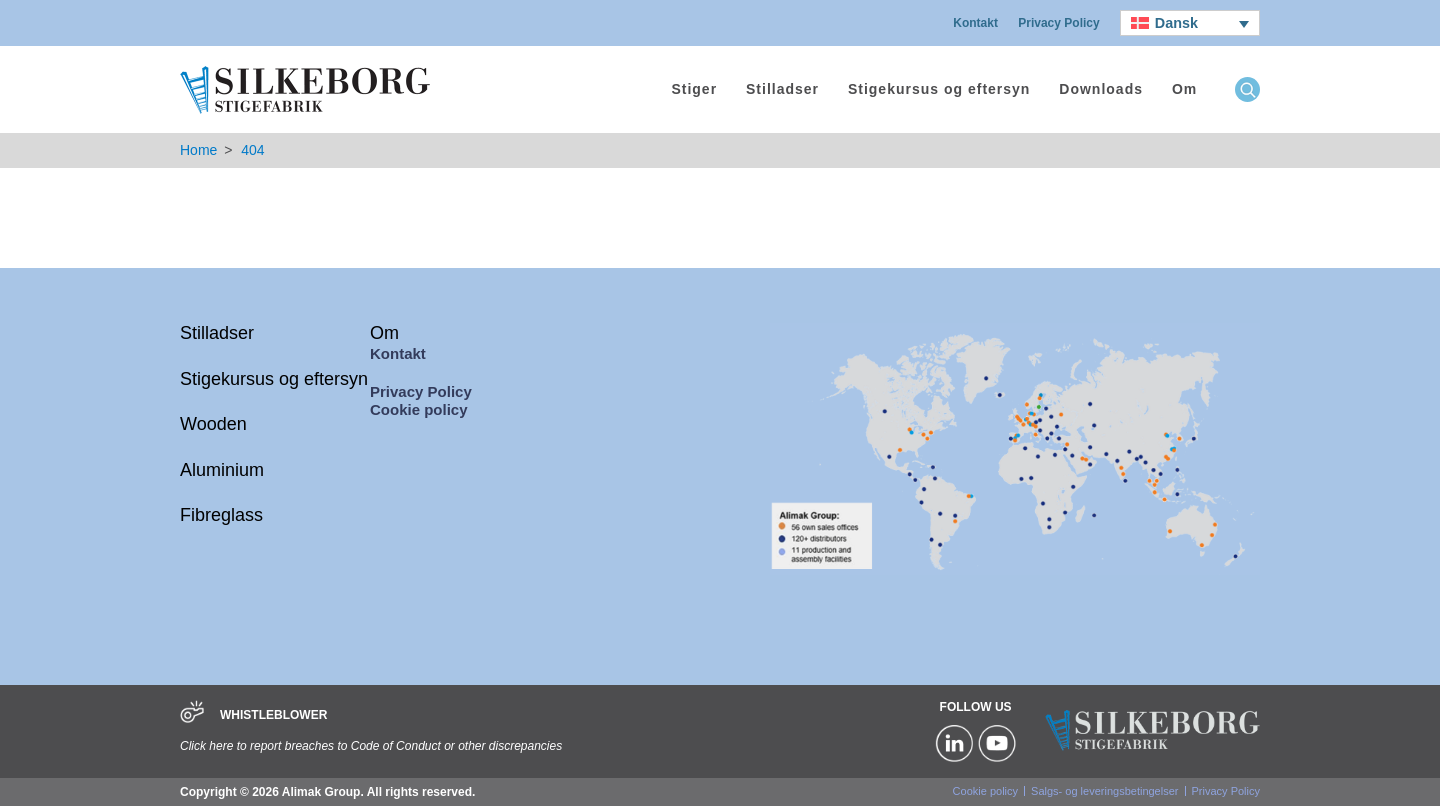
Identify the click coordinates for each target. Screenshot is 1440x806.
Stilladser (782, 89)
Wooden (213, 424)
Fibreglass (221, 515)
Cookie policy (419, 409)
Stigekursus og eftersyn (939, 89)
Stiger (694, 89)
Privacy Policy (1058, 23)
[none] (1190, 23)
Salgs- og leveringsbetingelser (1104, 791)
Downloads (1101, 89)
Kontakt (975, 23)
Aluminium (222, 470)
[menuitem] (1190, 23)
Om (1184, 89)
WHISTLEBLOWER (273, 715)
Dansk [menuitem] (1176, 23)
